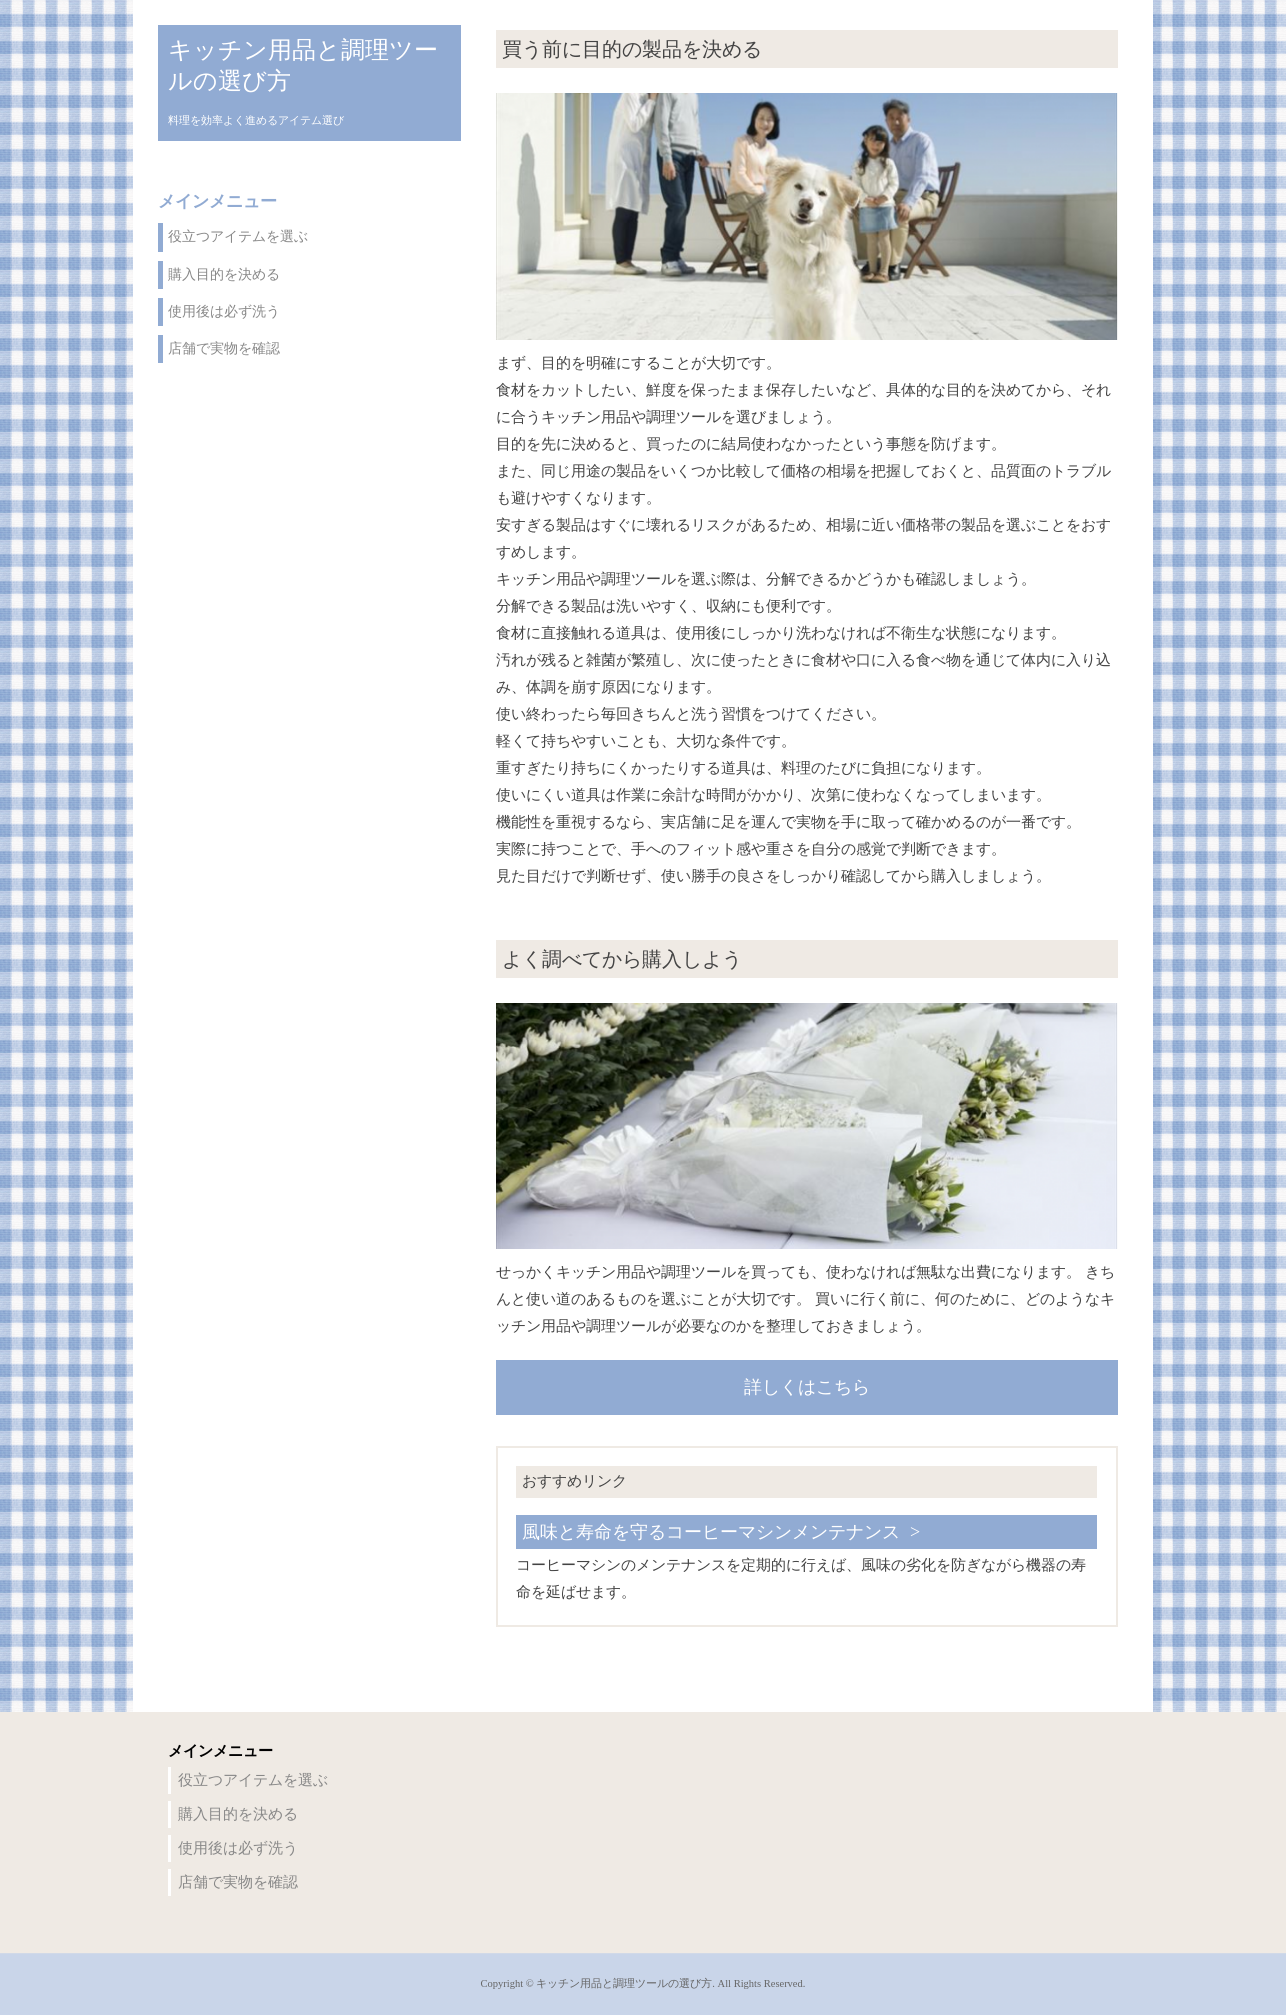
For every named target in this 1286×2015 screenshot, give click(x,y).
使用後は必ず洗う (224, 311)
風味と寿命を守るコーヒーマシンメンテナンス (711, 1532)
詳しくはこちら (807, 1387)
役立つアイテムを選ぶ (238, 236)
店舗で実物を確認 (224, 348)
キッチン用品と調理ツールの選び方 (303, 65)
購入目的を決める (224, 274)
